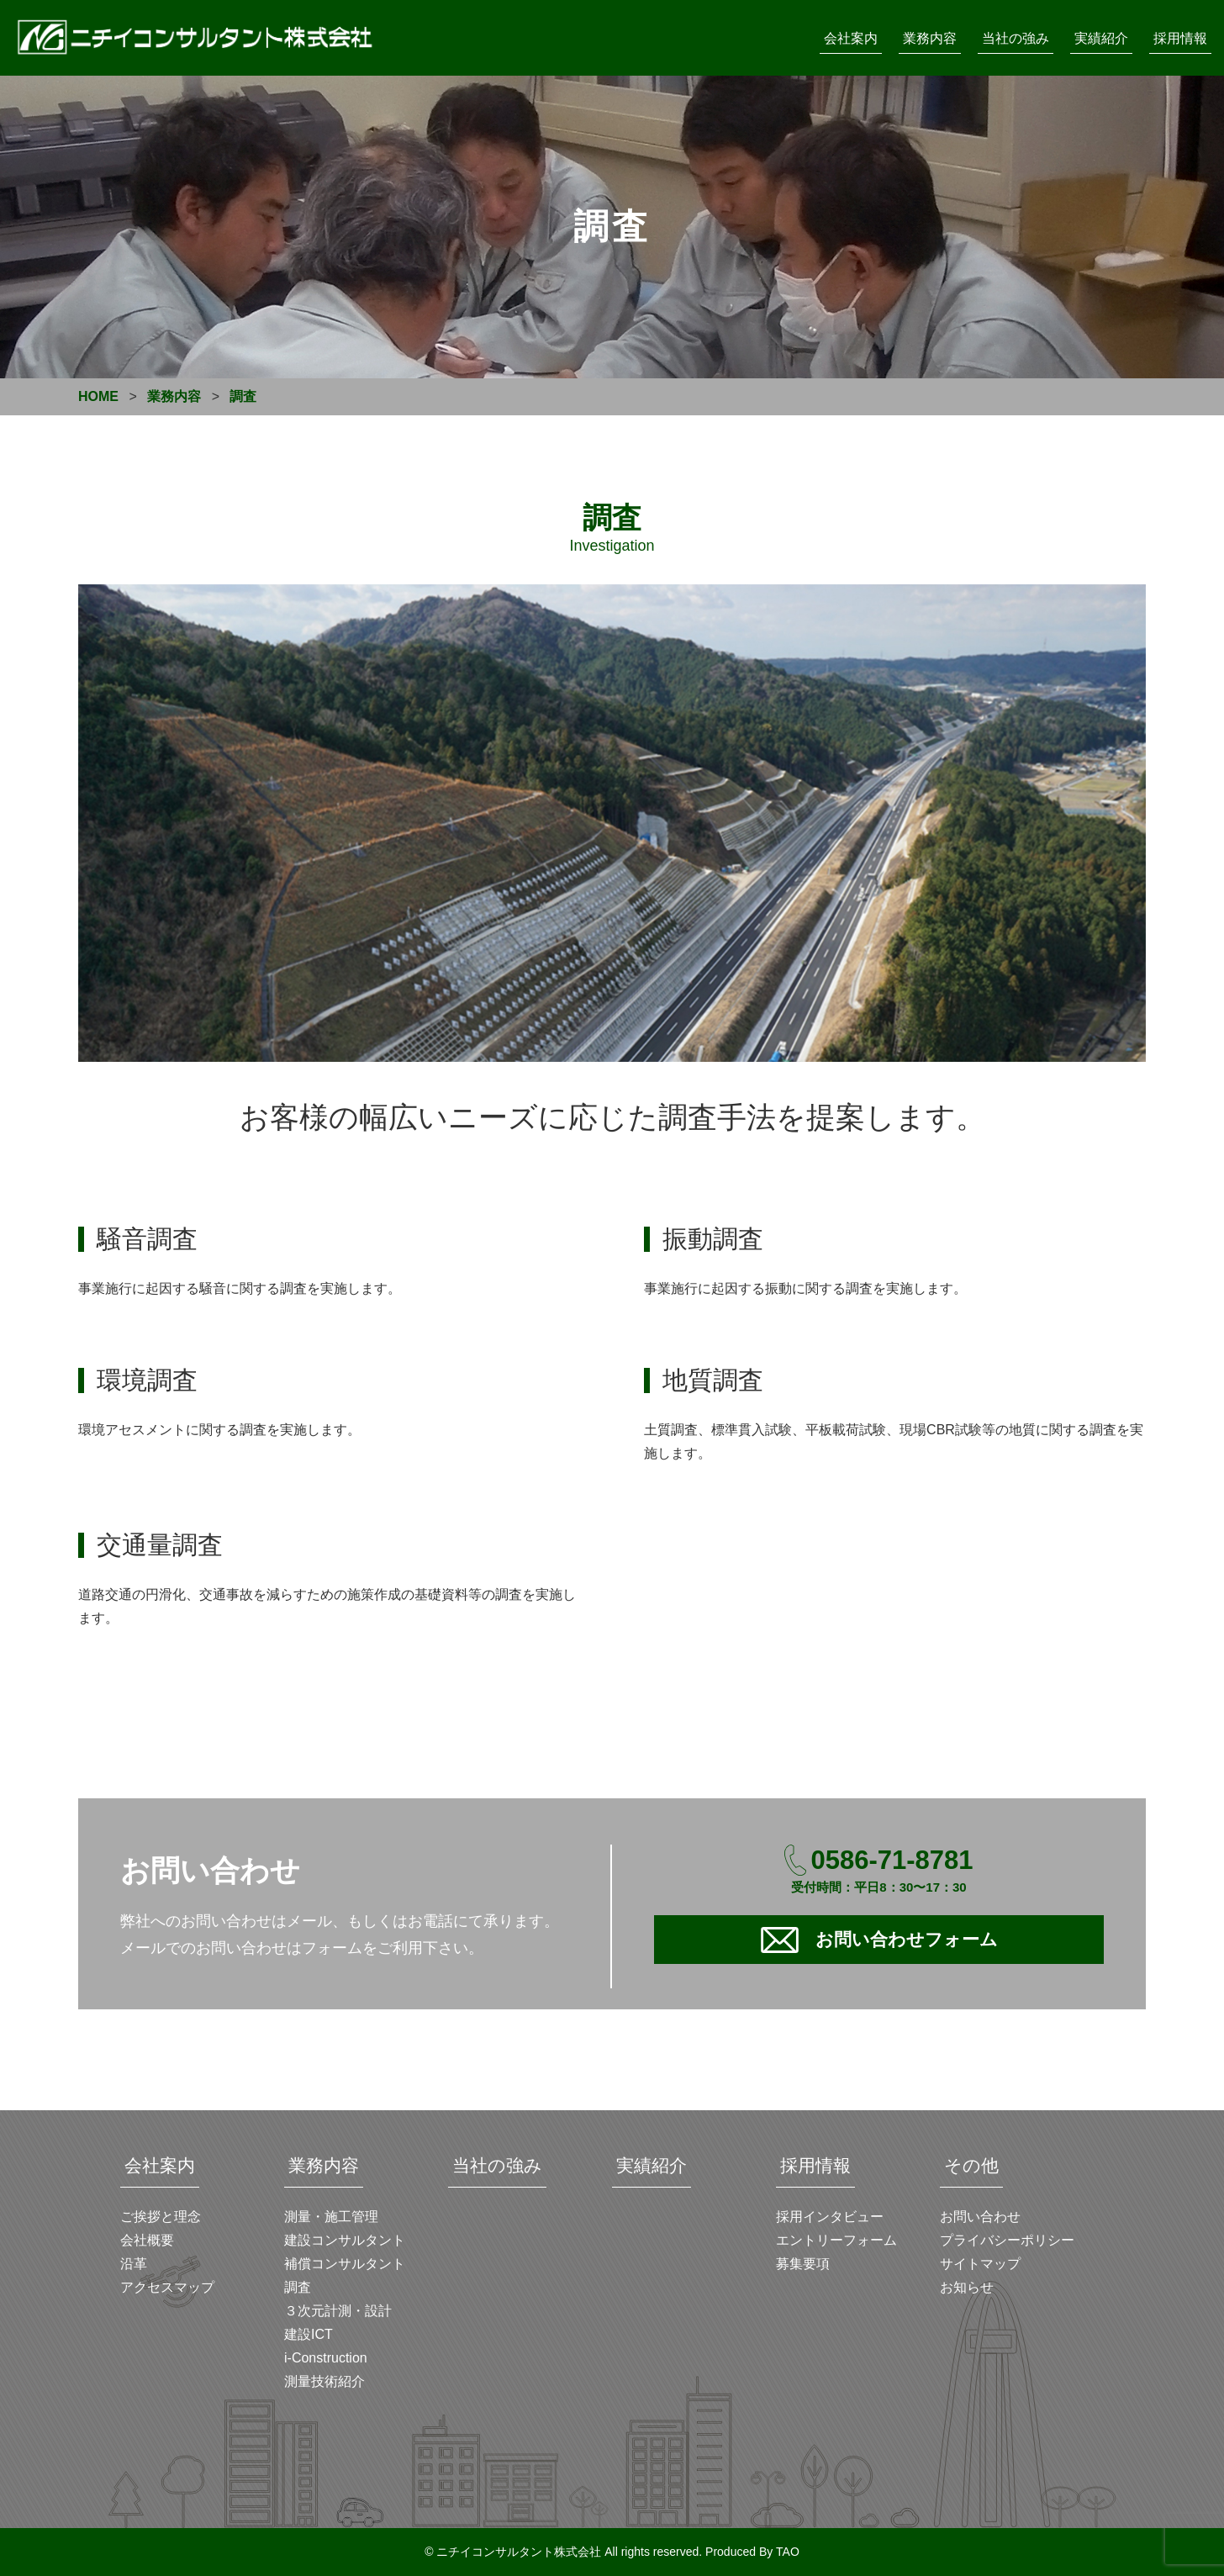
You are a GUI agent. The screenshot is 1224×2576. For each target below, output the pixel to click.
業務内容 (930, 38)
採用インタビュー (830, 2216)
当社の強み (1015, 38)
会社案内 (851, 38)
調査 (297, 2287)
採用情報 (1180, 38)
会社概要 (147, 2240)
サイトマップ (980, 2264)
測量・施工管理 (331, 2216)
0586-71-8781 (891, 1860)
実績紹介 (1101, 38)
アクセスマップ (167, 2287)
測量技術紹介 (324, 2381)
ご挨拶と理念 (160, 2216)
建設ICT (308, 2334)
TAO (787, 2551)
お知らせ (967, 2287)
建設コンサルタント (344, 2240)
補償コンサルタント (344, 2264)
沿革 (133, 2264)
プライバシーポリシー (1007, 2240)
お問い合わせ (980, 2216)
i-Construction (325, 2358)
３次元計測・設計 (338, 2311)
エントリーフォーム (836, 2240)
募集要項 (803, 2264)
